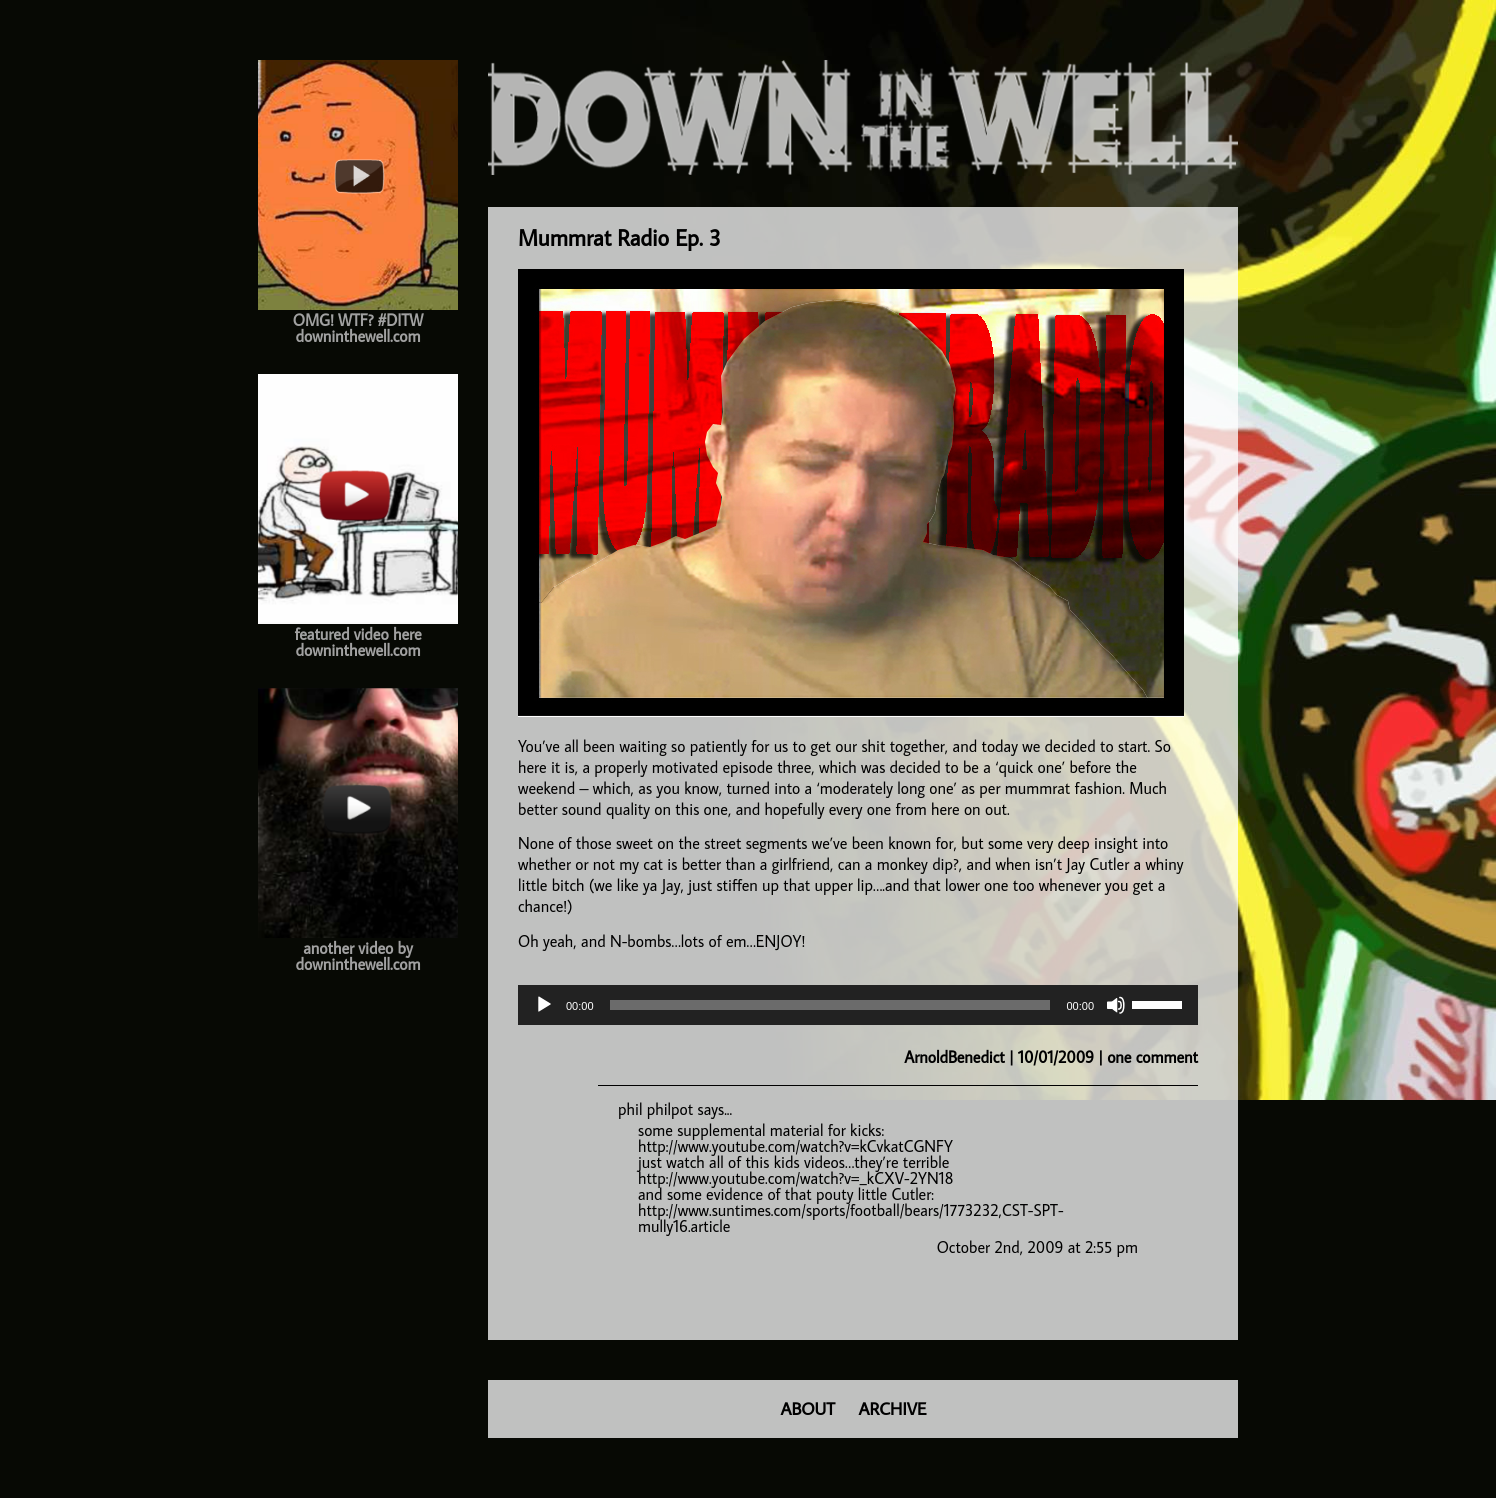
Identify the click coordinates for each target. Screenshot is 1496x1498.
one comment (1152, 1057)
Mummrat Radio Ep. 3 (619, 237)
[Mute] (1116, 1005)
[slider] (830, 1005)
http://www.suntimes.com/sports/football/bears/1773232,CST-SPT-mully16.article (851, 1218)
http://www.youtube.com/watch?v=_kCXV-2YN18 (796, 1178)
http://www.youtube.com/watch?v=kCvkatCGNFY (795, 1146)
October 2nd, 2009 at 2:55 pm (1037, 1247)
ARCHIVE (893, 1408)
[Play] (544, 1005)
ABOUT (808, 1408)
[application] (858, 1005)
